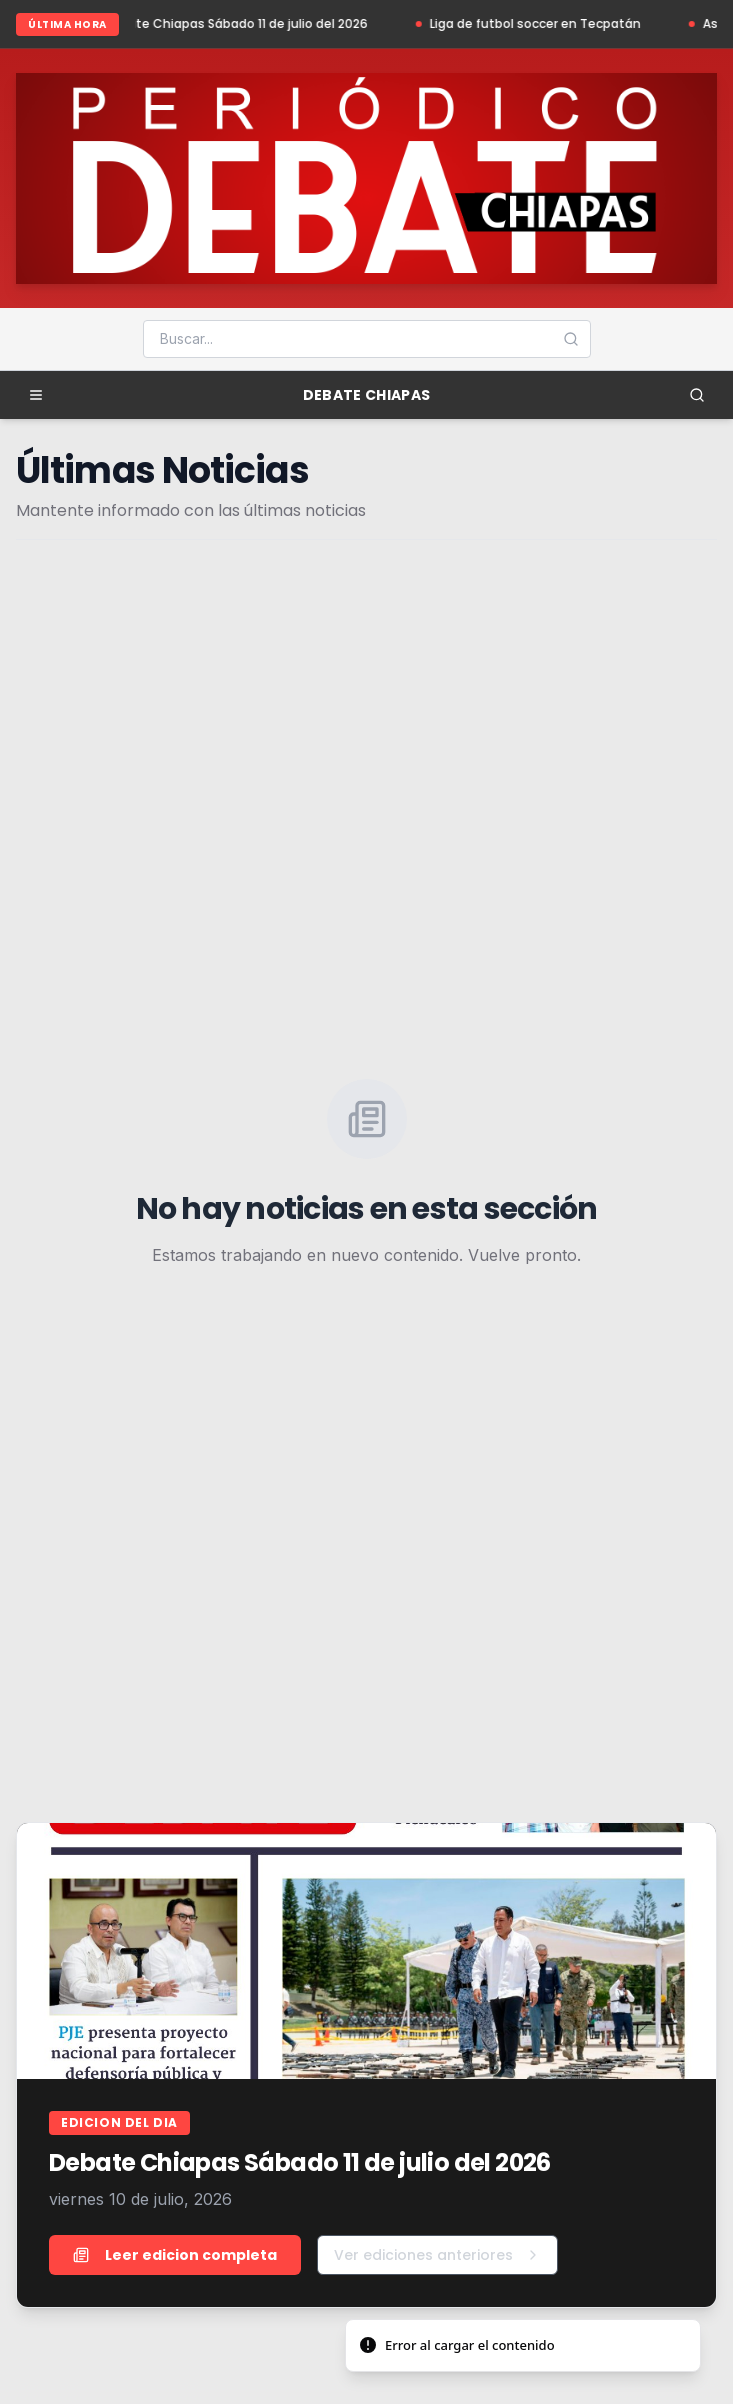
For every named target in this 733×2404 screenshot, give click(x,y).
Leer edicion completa (175, 2255)
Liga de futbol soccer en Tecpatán (543, 24)
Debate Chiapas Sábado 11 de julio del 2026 (243, 24)
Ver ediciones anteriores (437, 2255)
